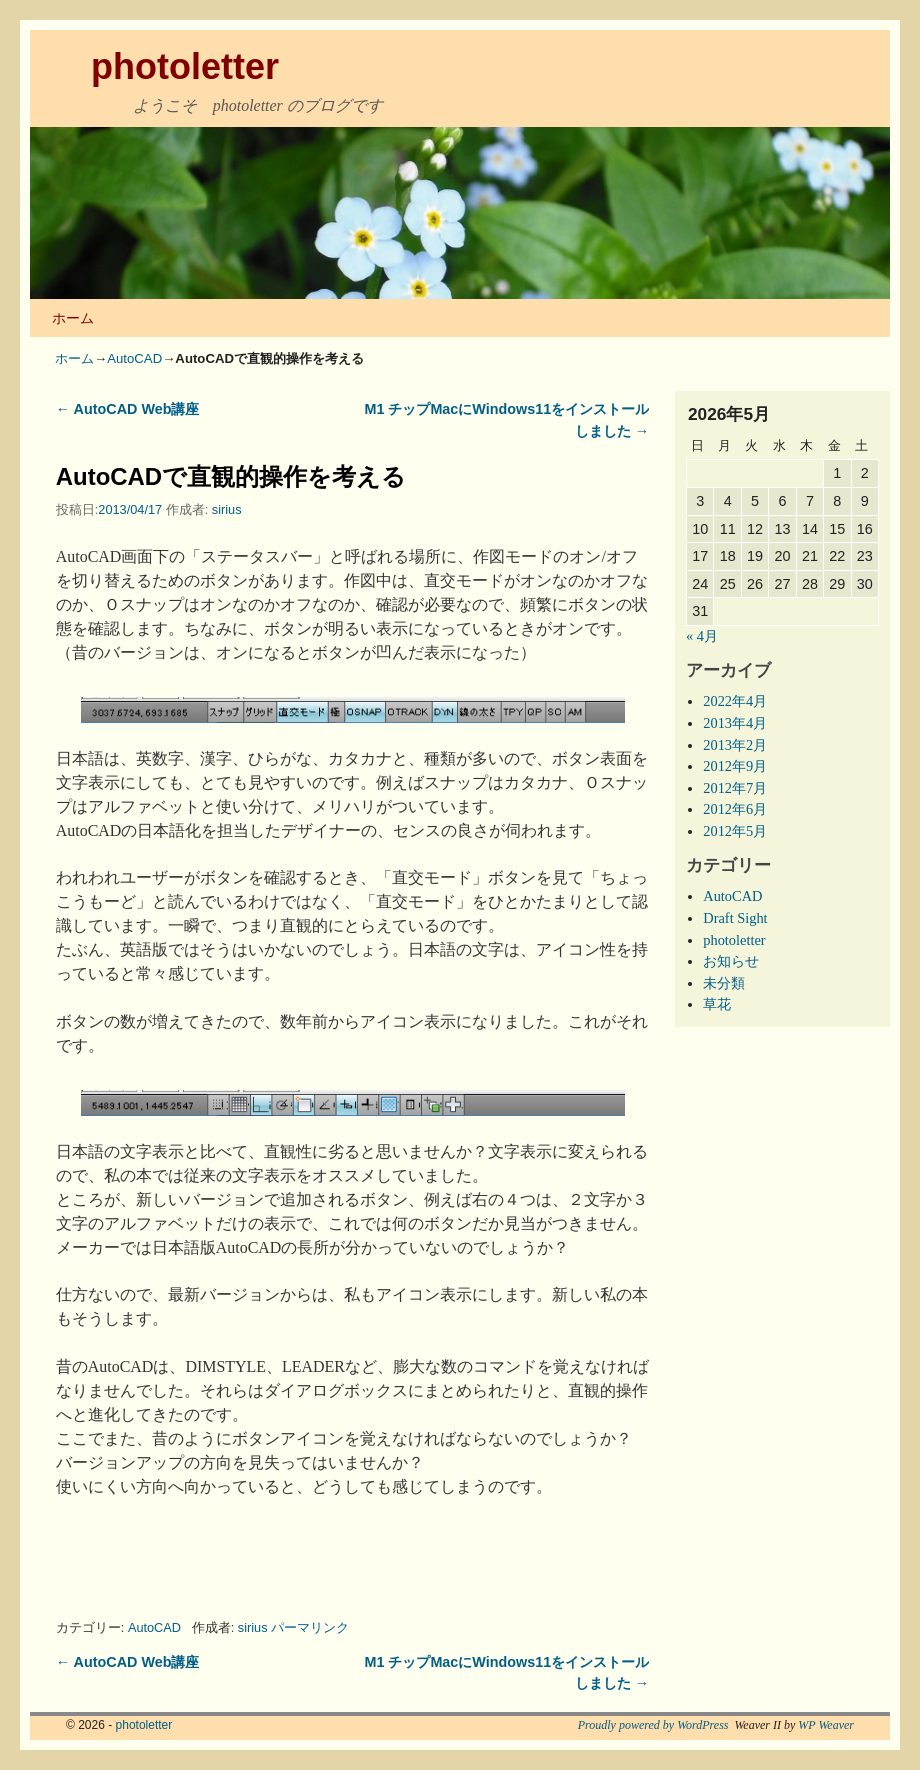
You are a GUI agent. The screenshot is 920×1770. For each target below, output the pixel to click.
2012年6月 (735, 809)
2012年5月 (735, 831)
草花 (717, 1004)
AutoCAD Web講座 (128, 409)
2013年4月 (735, 723)
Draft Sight (735, 918)
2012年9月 (735, 766)
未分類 (724, 983)
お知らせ (731, 961)
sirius (227, 509)
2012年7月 (735, 788)
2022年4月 (735, 701)
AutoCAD (134, 358)
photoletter (185, 66)
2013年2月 (735, 745)
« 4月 (702, 636)
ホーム (73, 318)
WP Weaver (826, 1725)
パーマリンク (310, 1627)
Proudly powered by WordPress (653, 1725)
